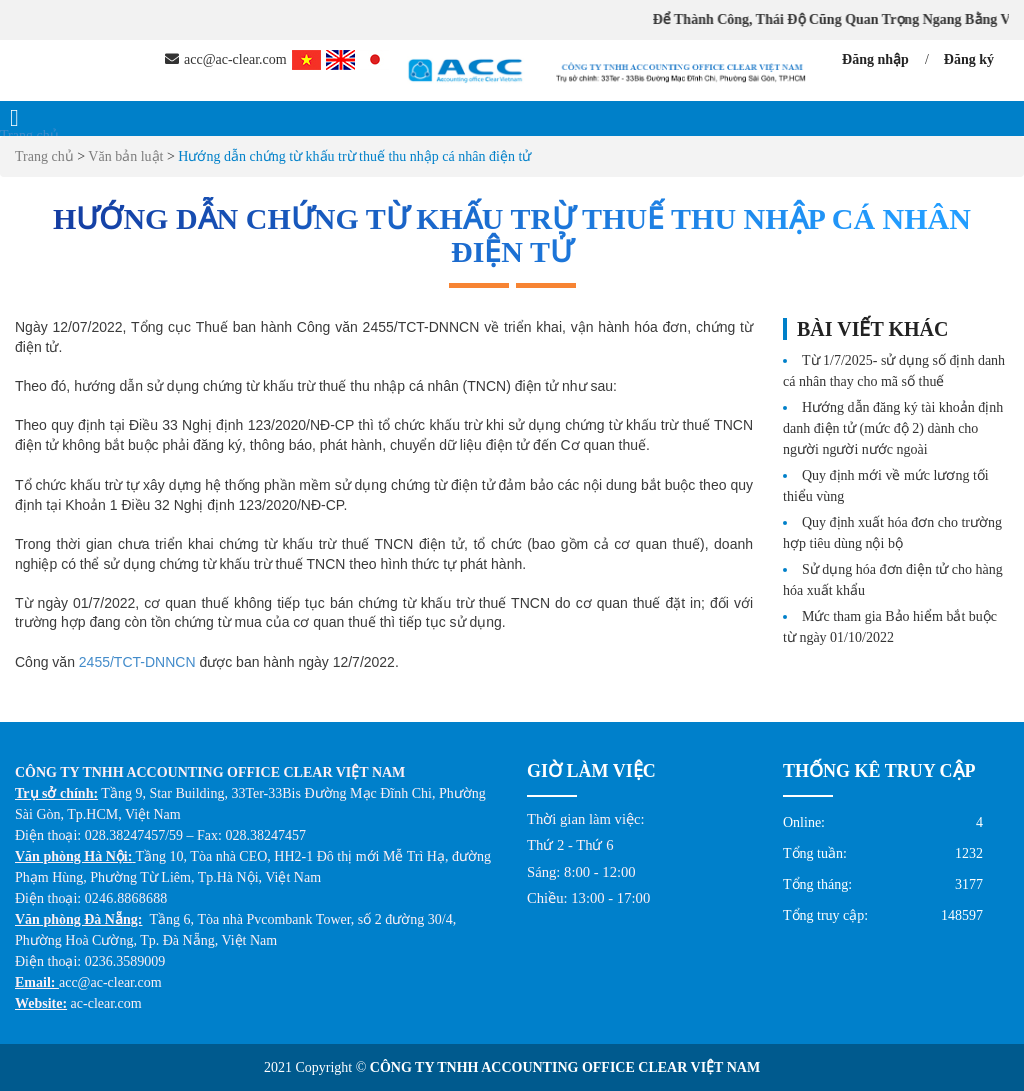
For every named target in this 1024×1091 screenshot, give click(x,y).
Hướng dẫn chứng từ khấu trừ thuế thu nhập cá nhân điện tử (354, 156)
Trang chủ (29, 135)
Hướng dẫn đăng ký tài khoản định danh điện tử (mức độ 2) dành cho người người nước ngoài (893, 428)
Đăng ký (969, 59)
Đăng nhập (875, 59)
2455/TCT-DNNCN (137, 662)
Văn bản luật (127, 156)
